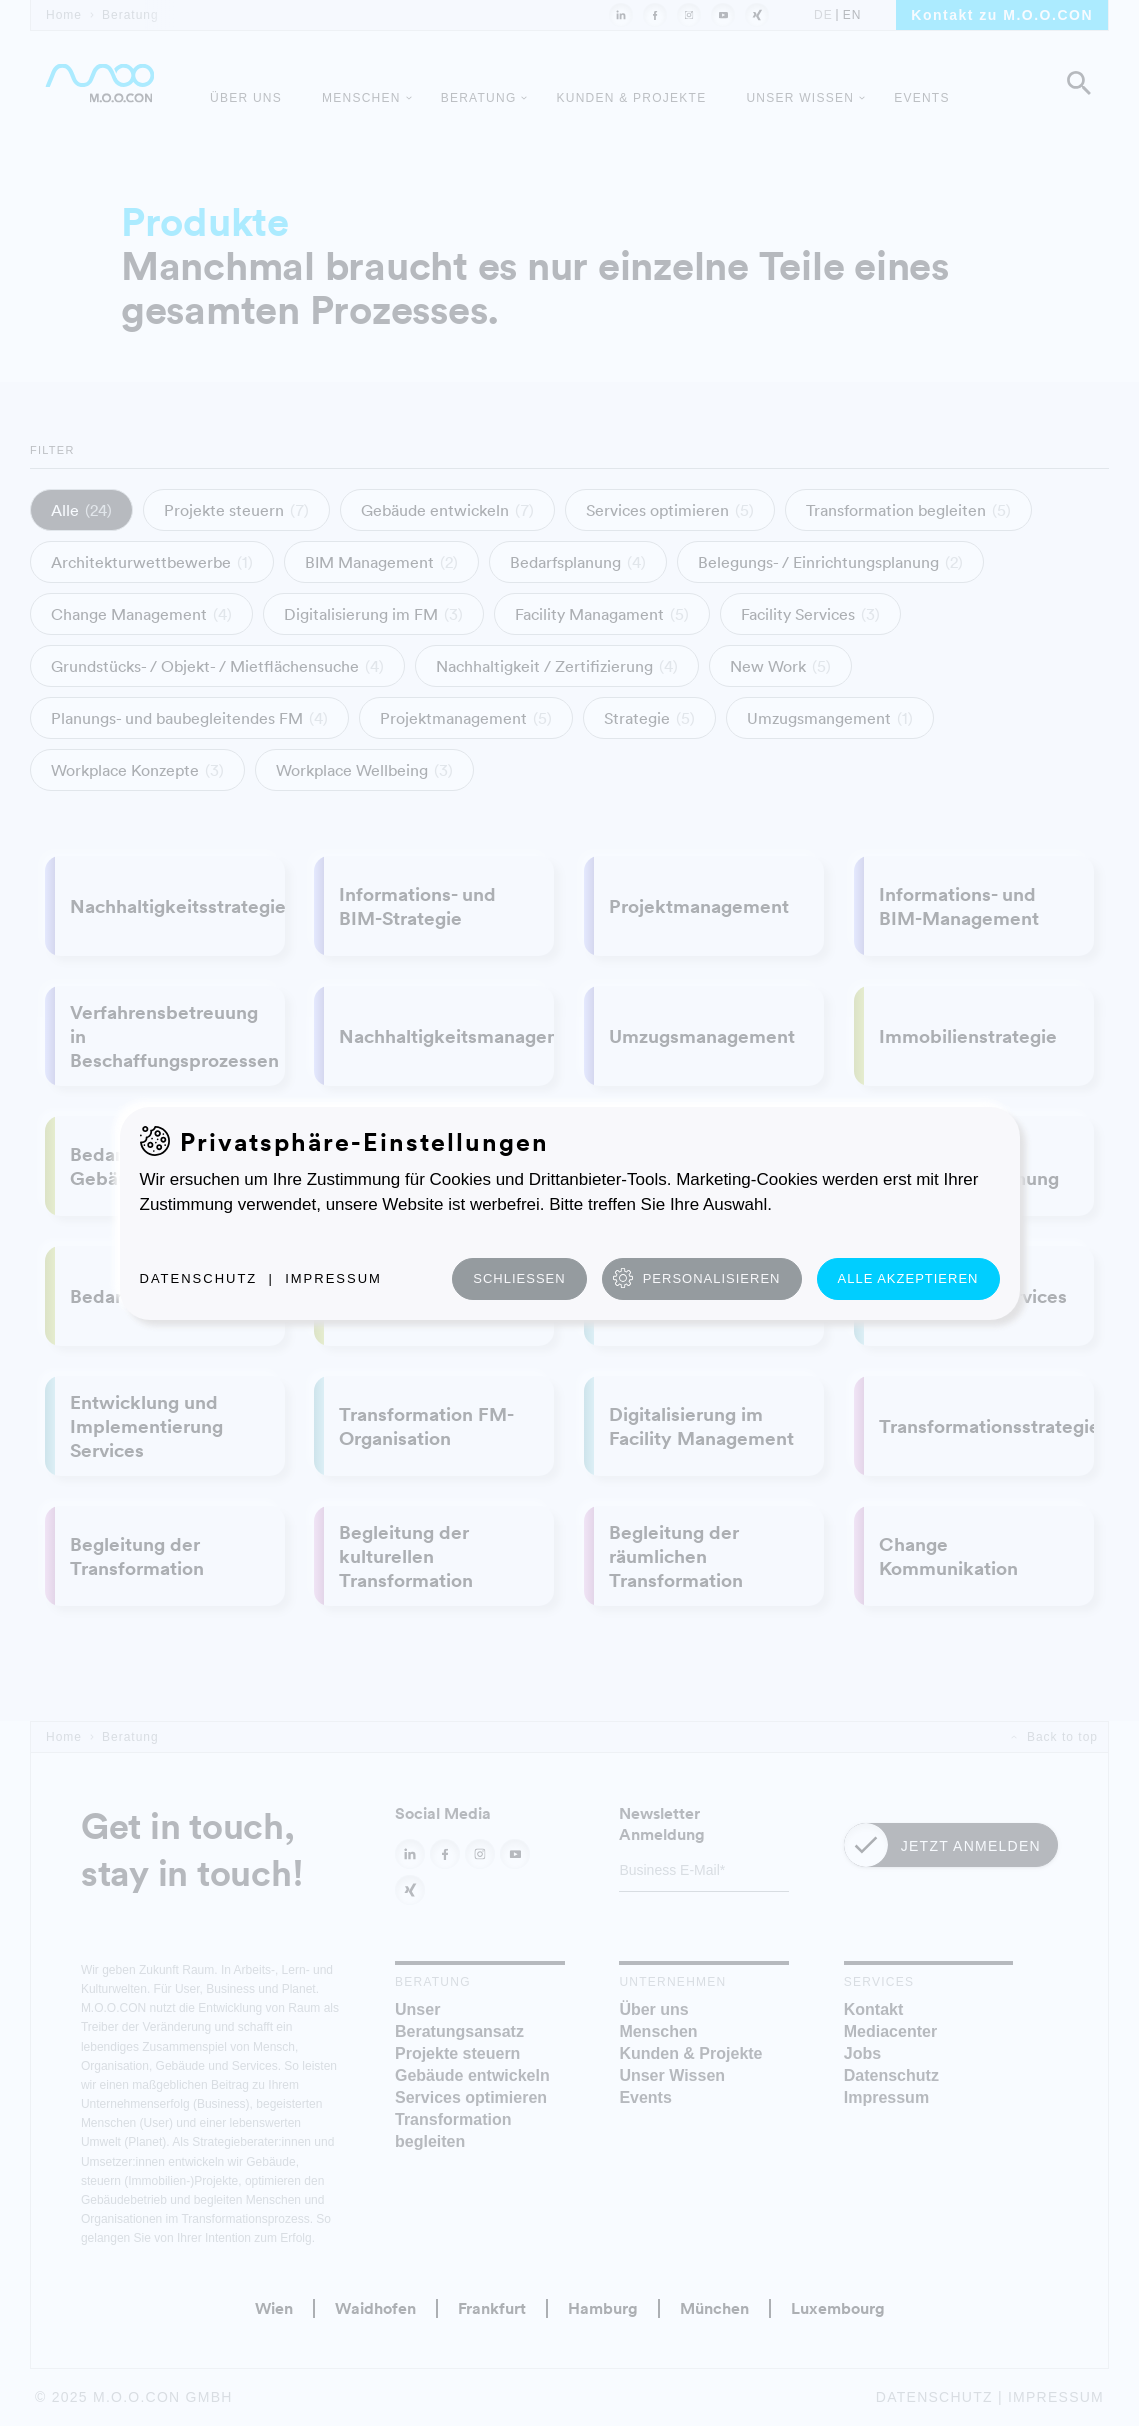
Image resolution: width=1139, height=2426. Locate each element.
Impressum (333, 1278)
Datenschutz (199, 1278)
